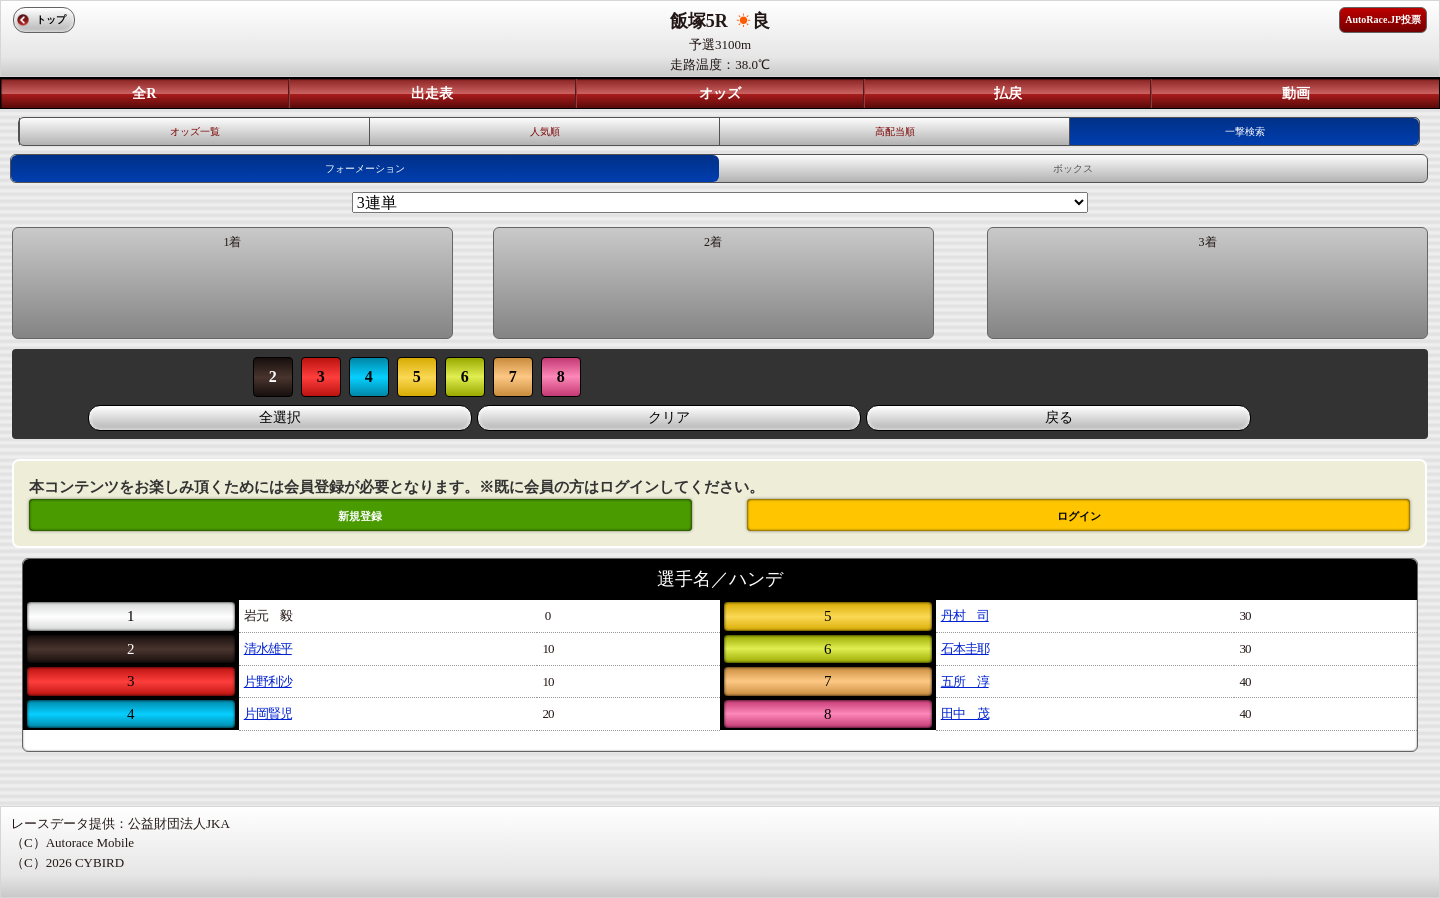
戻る (1059, 417)
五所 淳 (965, 681)
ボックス (1073, 168)
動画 (1296, 93)
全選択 (280, 417)
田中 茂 (965, 713)
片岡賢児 (268, 713)
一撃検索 (1245, 131)
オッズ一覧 (195, 131)
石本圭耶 (965, 648)
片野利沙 (268, 681)
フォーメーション (365, 168)
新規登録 (360, 516)
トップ (51, 19)
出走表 (432, 93)
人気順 (545, 131)
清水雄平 (268, 648)
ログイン (1079, 516)
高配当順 (895, 131)
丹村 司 (965, 615)
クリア (669, 417)
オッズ (720, 93)
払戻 (1008, 93)
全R (144, 93)
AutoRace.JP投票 (1383, 19)
